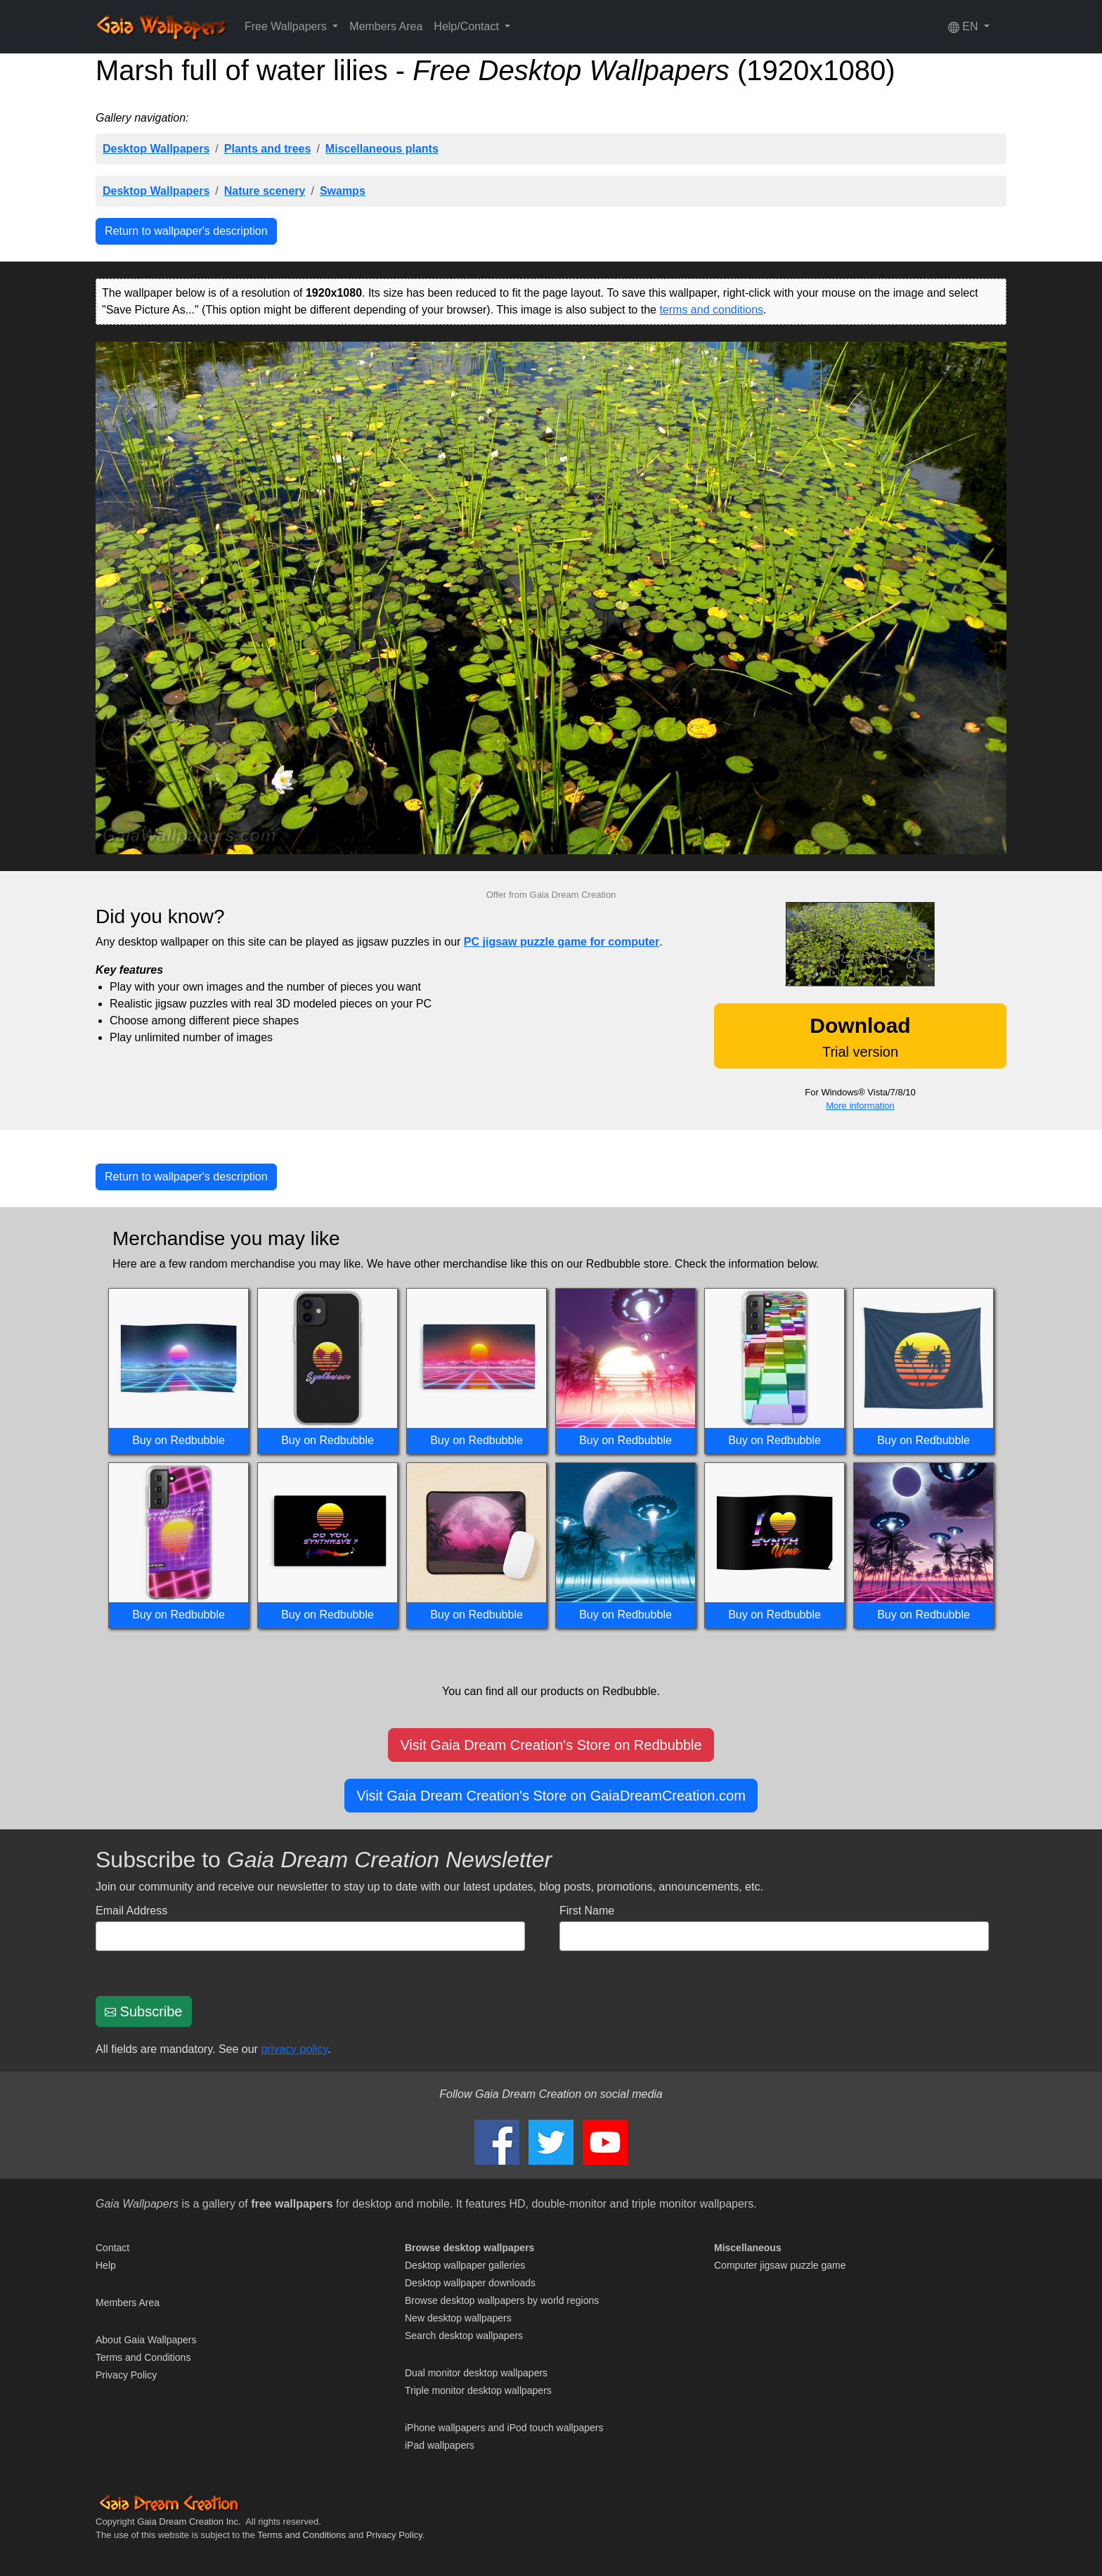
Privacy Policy (126, 2375)
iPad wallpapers (439, 2445)
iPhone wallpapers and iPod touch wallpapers (504, 2427)
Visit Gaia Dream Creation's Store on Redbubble (550, 1745)
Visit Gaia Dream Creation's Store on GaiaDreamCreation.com (551, 1795)
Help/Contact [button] (468, 26)
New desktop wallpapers (458, 2318)
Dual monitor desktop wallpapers (476, 2372)
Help (106, 2265)
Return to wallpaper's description (186, 231)
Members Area (385, 26)
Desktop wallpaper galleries (465, 2265)
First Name (586, 1911)
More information (860, 1105)
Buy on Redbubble (178, 1440)
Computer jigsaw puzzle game (780, 2265)
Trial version (860, 1037)
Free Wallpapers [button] (287, 26)
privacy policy (294, 2049)
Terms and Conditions (143, 2357)
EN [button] (964, 26)
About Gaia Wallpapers (146, 2339)
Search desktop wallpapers (464, 2335)
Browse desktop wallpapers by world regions (502, 2300)
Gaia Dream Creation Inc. (188, 2521)
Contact (112, 2247)
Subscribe (144, 2011)
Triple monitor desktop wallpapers (478, 2390)
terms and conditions (711, 310)
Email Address (131, 1911)
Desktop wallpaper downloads (470, 2282)
